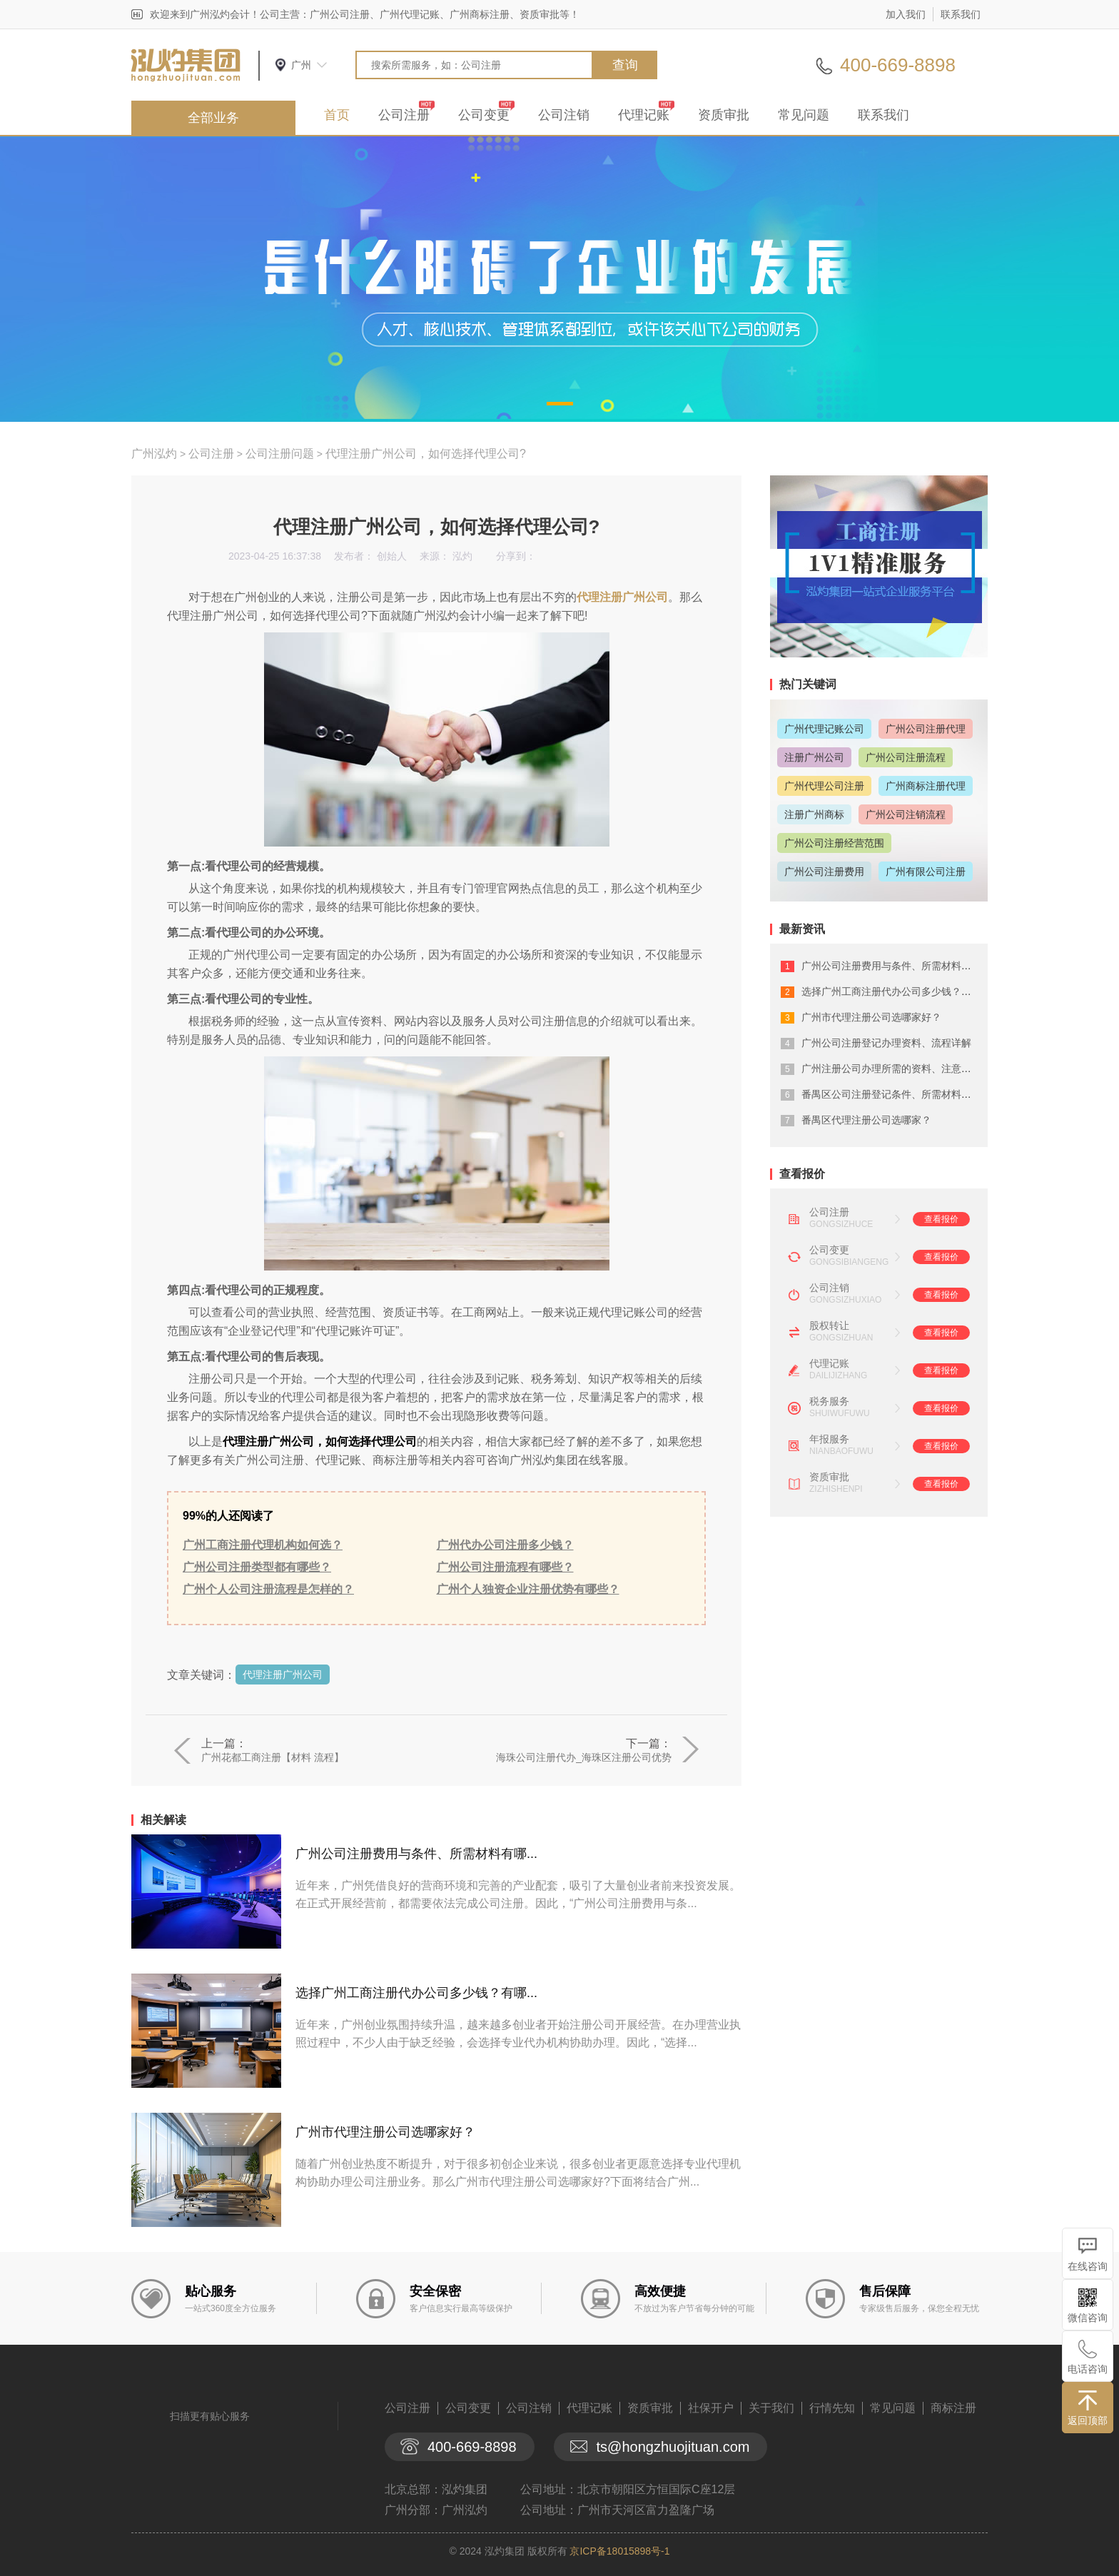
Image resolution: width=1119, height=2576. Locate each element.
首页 (337, 115)
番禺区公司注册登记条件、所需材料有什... (895, 1094)
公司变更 (484, 115)
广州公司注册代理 (926, 728)
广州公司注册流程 (906, 757)
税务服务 (829, 1401)
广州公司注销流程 (906, 814)
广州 (301, 65)
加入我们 (906, 14)
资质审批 (723, 115)
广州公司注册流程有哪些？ (505, 1567)
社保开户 (711, 2408)
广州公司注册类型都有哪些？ (257, 1567)
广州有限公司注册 (926, 871)
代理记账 (643, 115)
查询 (625, 65)
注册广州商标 (814, 814)
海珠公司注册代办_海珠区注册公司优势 (584, 1757)
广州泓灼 (154, 454)
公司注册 (404, 115)
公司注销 (563, 115)
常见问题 (803, 115)
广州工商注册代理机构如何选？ (263, 1545)
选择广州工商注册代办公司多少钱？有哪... (416, 1993)
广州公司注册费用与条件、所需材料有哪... (416, 1854)
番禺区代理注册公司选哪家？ (866, 1120)
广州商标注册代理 (926, 786)
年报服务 (829, 1439)
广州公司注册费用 (824, 871)
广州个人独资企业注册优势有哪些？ (528, 1589)
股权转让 (829, 1325)
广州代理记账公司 (824, 728)
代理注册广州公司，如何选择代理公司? (425, 454)
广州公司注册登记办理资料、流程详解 (886, 1043)
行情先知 (832, 2408)
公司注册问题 (279, 454)
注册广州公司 (814, 757)
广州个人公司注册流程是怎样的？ (268, 1589)
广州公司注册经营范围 (834, 843)
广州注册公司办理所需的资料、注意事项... (895, 1068)
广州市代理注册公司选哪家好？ (385, 2132)
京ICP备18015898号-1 (619, 2551)
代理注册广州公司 (622, 597)
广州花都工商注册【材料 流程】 (272, 1757)
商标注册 (953, 2408)
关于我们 (771, 2408)
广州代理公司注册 (824, 786)
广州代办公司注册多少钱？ (505, 1545)
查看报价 (941, 1219)
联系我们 (961, 14)
